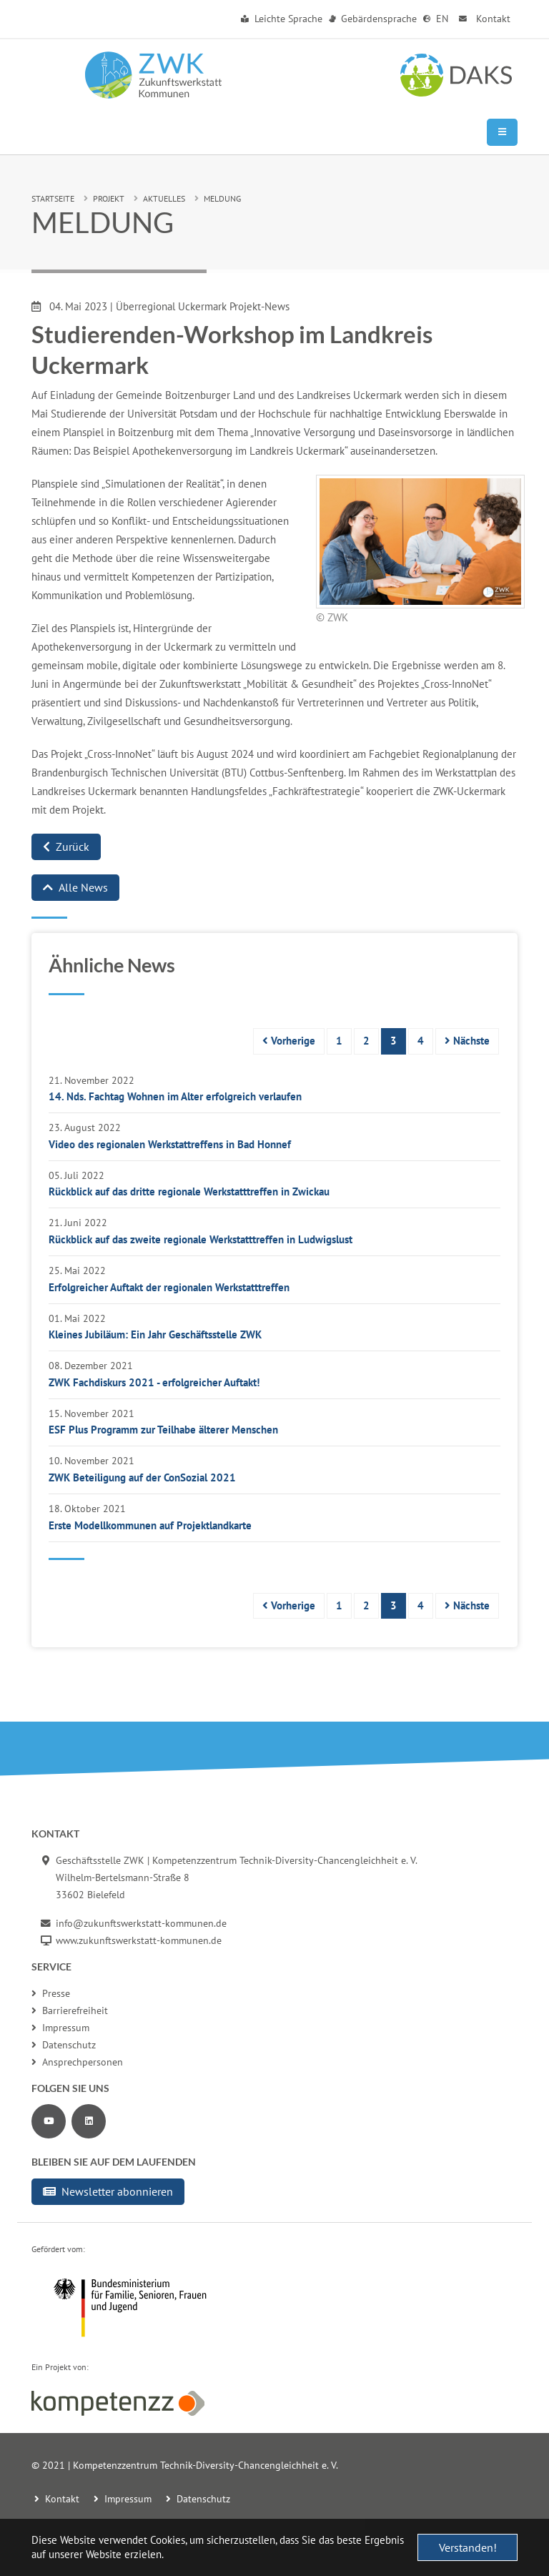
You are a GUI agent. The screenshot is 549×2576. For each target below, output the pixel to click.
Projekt (108, 198)
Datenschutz (63, 2044)
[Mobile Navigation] (502, 132)
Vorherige (288, 1040)
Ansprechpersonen (77, 2062)
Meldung (222, 198)
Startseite (52, 198)
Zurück (66, 846)
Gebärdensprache (373, 18)
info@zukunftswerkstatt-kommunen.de (141, 1923)
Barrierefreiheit (69, 2010)
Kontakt (482, 18)
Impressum (60, 2027)
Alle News (75, 887)
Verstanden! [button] (468, 2547)
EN (436, 18)
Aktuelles (164, 198)
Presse (50, 1993)
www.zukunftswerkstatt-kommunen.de (139, 1940)
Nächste (467, 1040)
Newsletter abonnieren (108, 2191)
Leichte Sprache (282, 18)
